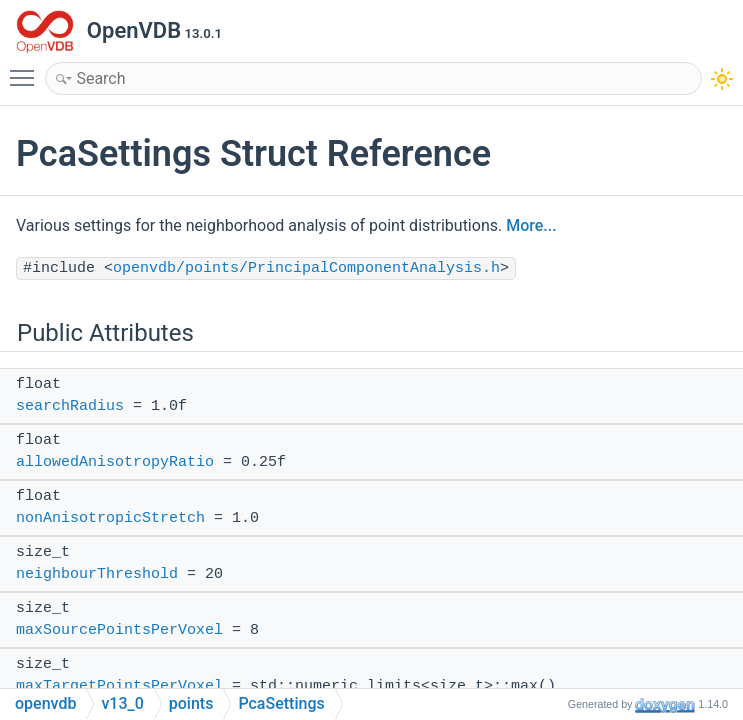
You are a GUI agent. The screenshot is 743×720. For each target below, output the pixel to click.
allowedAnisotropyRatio (115, 462)
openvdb (45, 703)
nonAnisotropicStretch (110, 518)
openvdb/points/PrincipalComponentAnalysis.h (306, 268)
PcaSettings (281, 703)
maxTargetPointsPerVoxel (119, 686)
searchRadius (70, 406)
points (191, 703)
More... (531, 225)
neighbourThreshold (97, 574)
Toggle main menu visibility (27, 69)
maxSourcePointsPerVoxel (119, 630)
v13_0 (122, 703)
